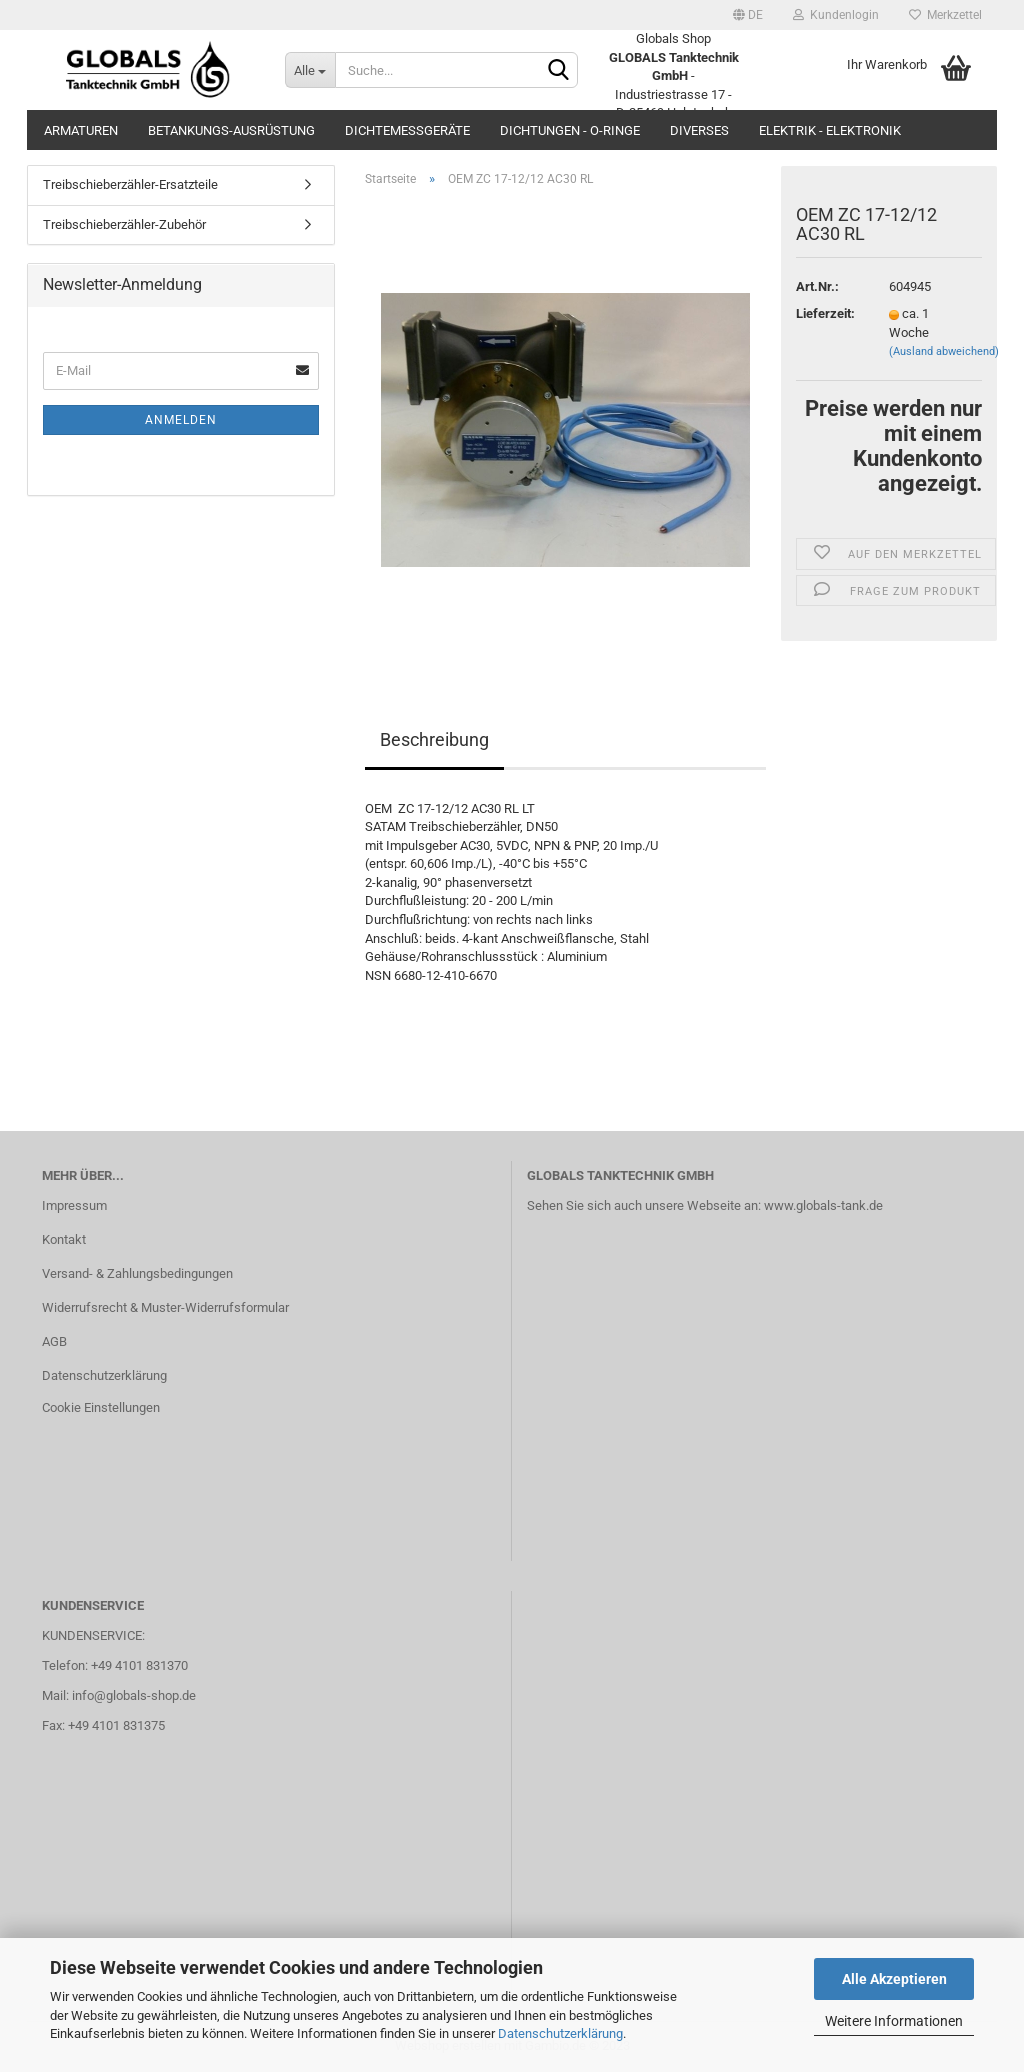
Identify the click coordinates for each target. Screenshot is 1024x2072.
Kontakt (64, 1239)
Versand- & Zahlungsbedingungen (137, 1273)
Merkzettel (945, 15)
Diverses (699, 130)
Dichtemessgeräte (407, 130)
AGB (54, 1341)
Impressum (74, 1205)
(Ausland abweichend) (944, 351)
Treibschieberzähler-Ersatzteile (130, 184)
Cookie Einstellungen (101, 1407)
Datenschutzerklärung (560, 2033)
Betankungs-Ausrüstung (231, 130)
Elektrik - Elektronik (830, 130)
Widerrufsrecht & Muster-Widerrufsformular (165, 1307)
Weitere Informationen (894, 2021)
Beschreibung (434, 739)
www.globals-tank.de (823, 1205)
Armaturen (81, 130)
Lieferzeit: (825, 313)
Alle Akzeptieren (894, 1979)
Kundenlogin (836, 15)
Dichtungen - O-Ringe (570, 130)
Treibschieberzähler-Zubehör (124, 224)
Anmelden (181, 420)
